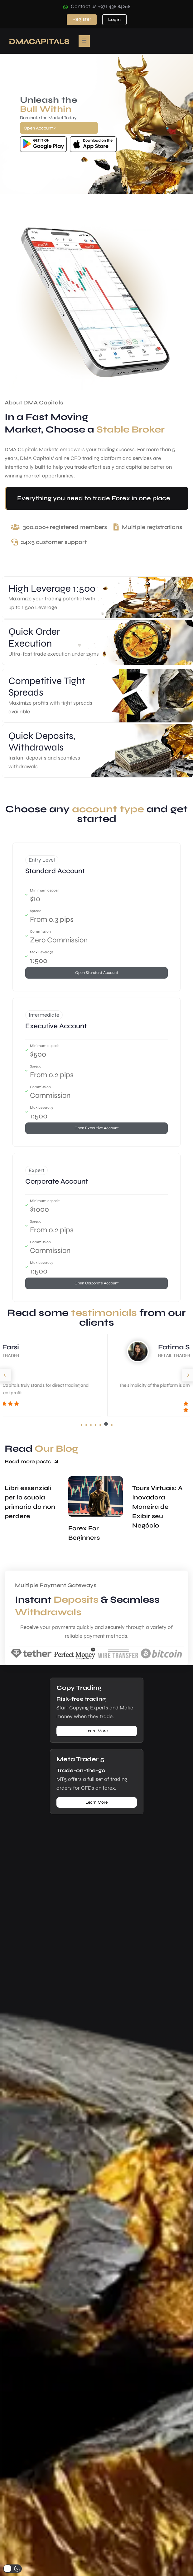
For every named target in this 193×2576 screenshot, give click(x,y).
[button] (81, 1425)
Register (81, 19)
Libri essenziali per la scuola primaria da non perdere (30, 1508)
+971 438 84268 (114, 6)
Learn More (96, 1730)
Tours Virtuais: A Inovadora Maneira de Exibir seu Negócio (157, 1512)
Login (114, 19)
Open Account (40, 128)
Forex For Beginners (84, 1538)
